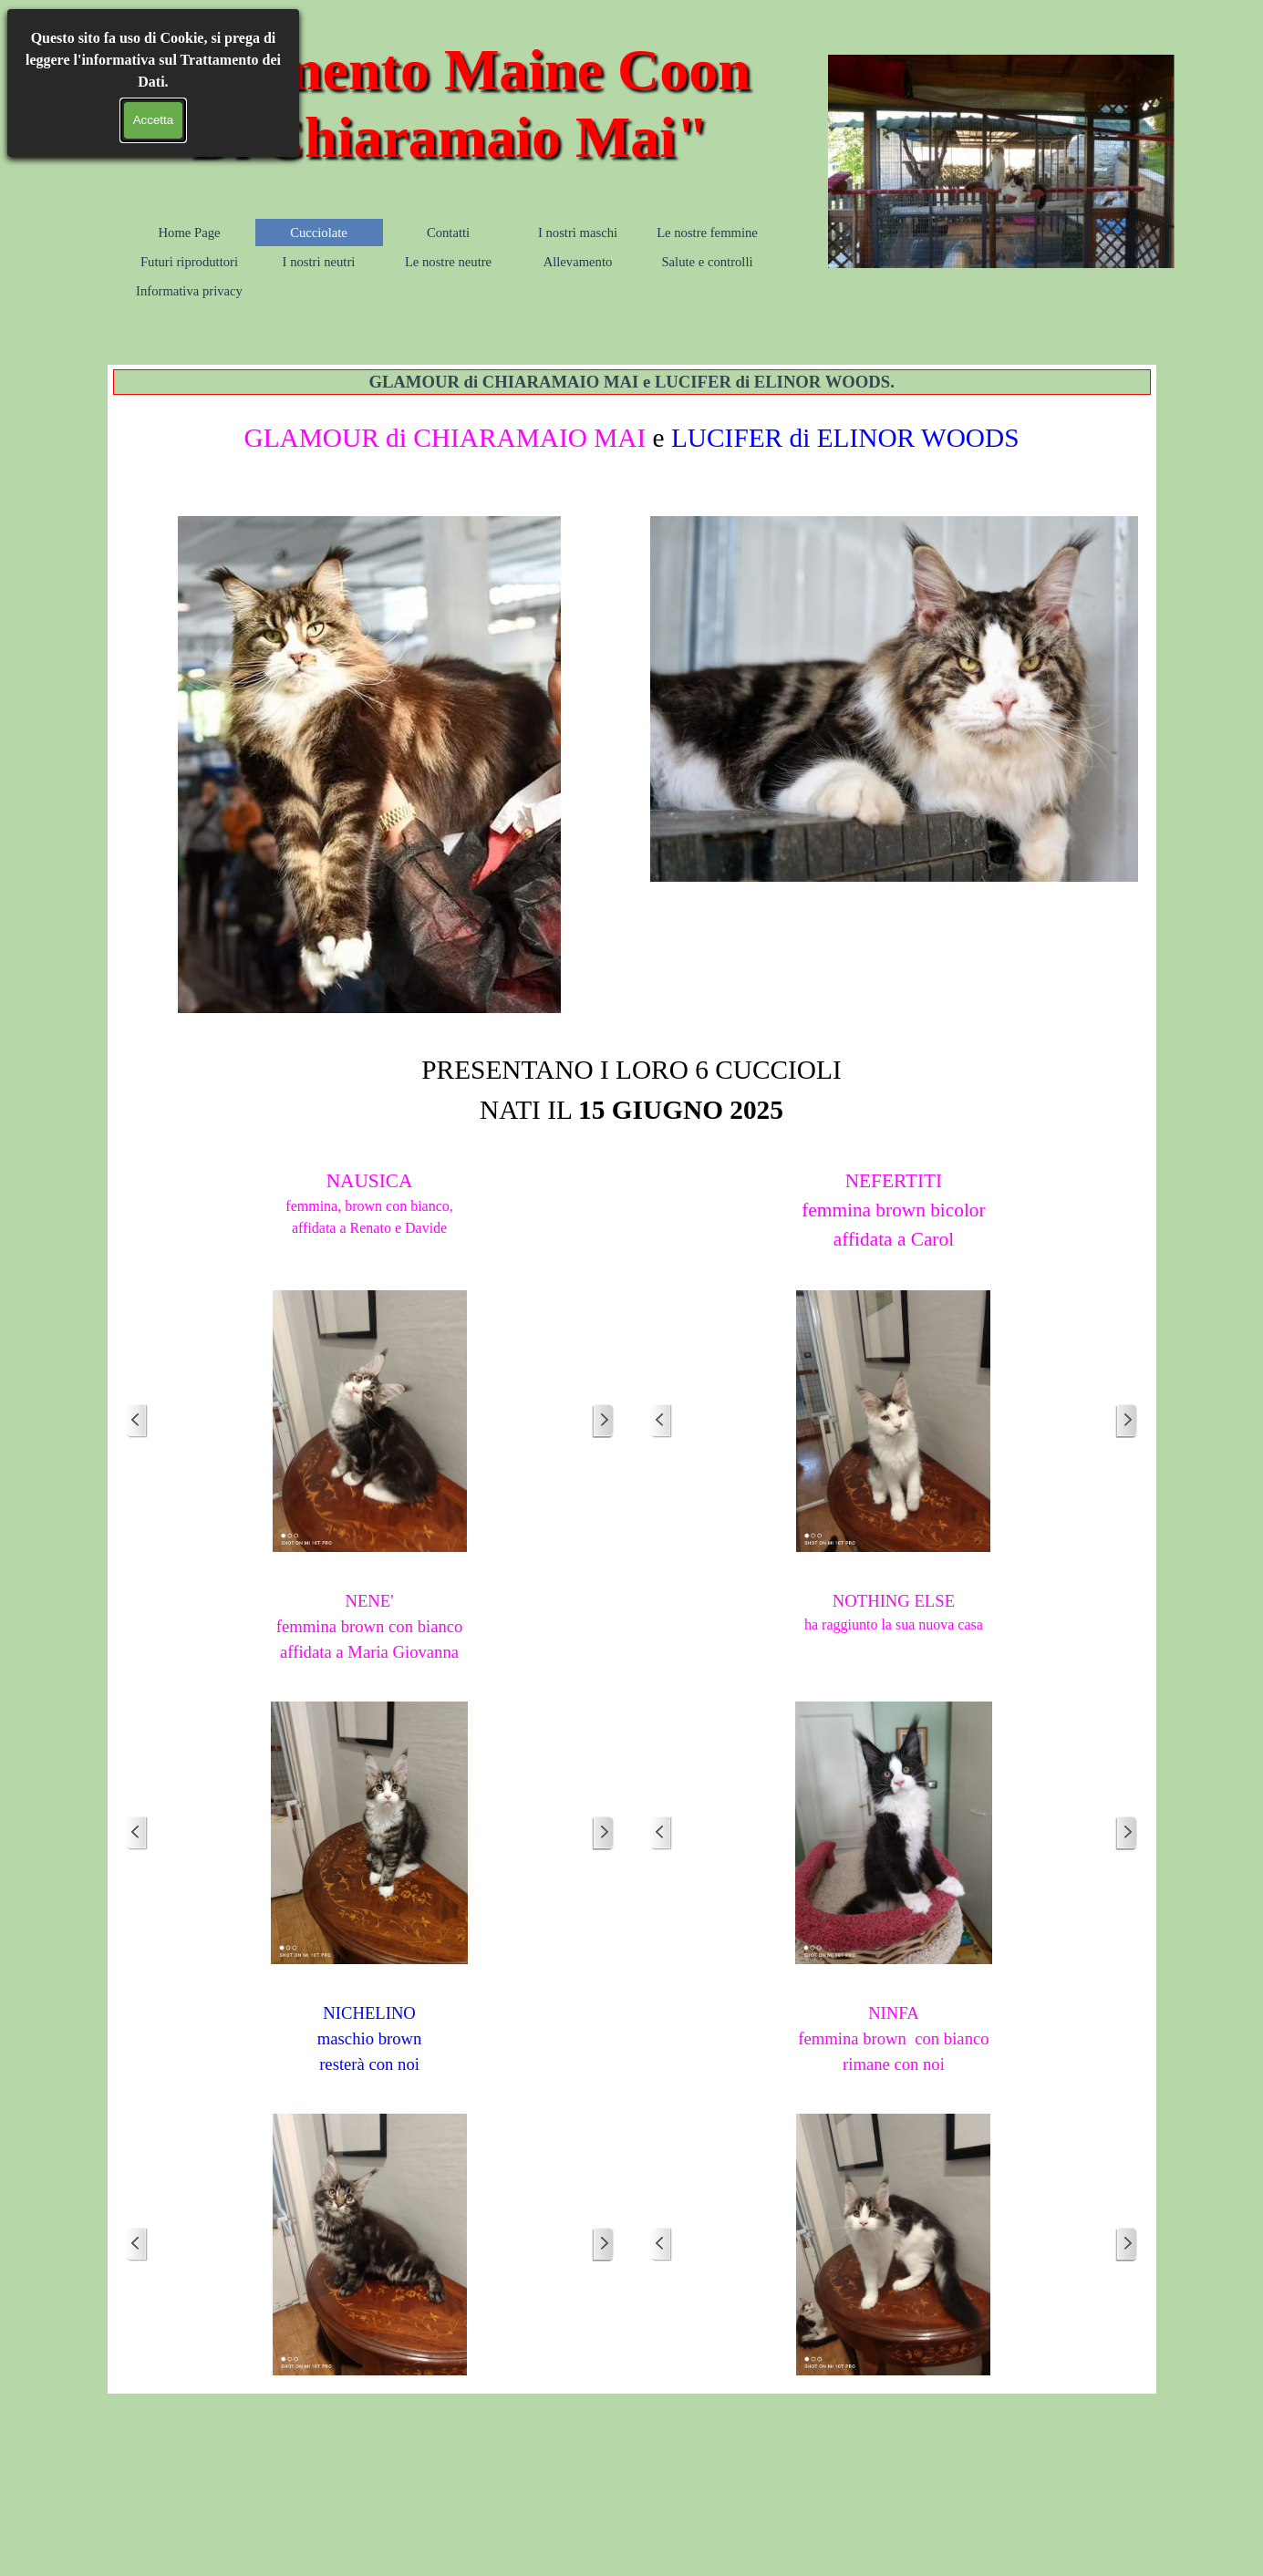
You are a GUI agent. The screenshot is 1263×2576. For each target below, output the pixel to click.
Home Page (190, 232)
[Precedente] (137, 1421)
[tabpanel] (632, 449)
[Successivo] (603, 1421)
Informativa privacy (189, 291)
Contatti (448, 232)
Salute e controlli (706, 261)
